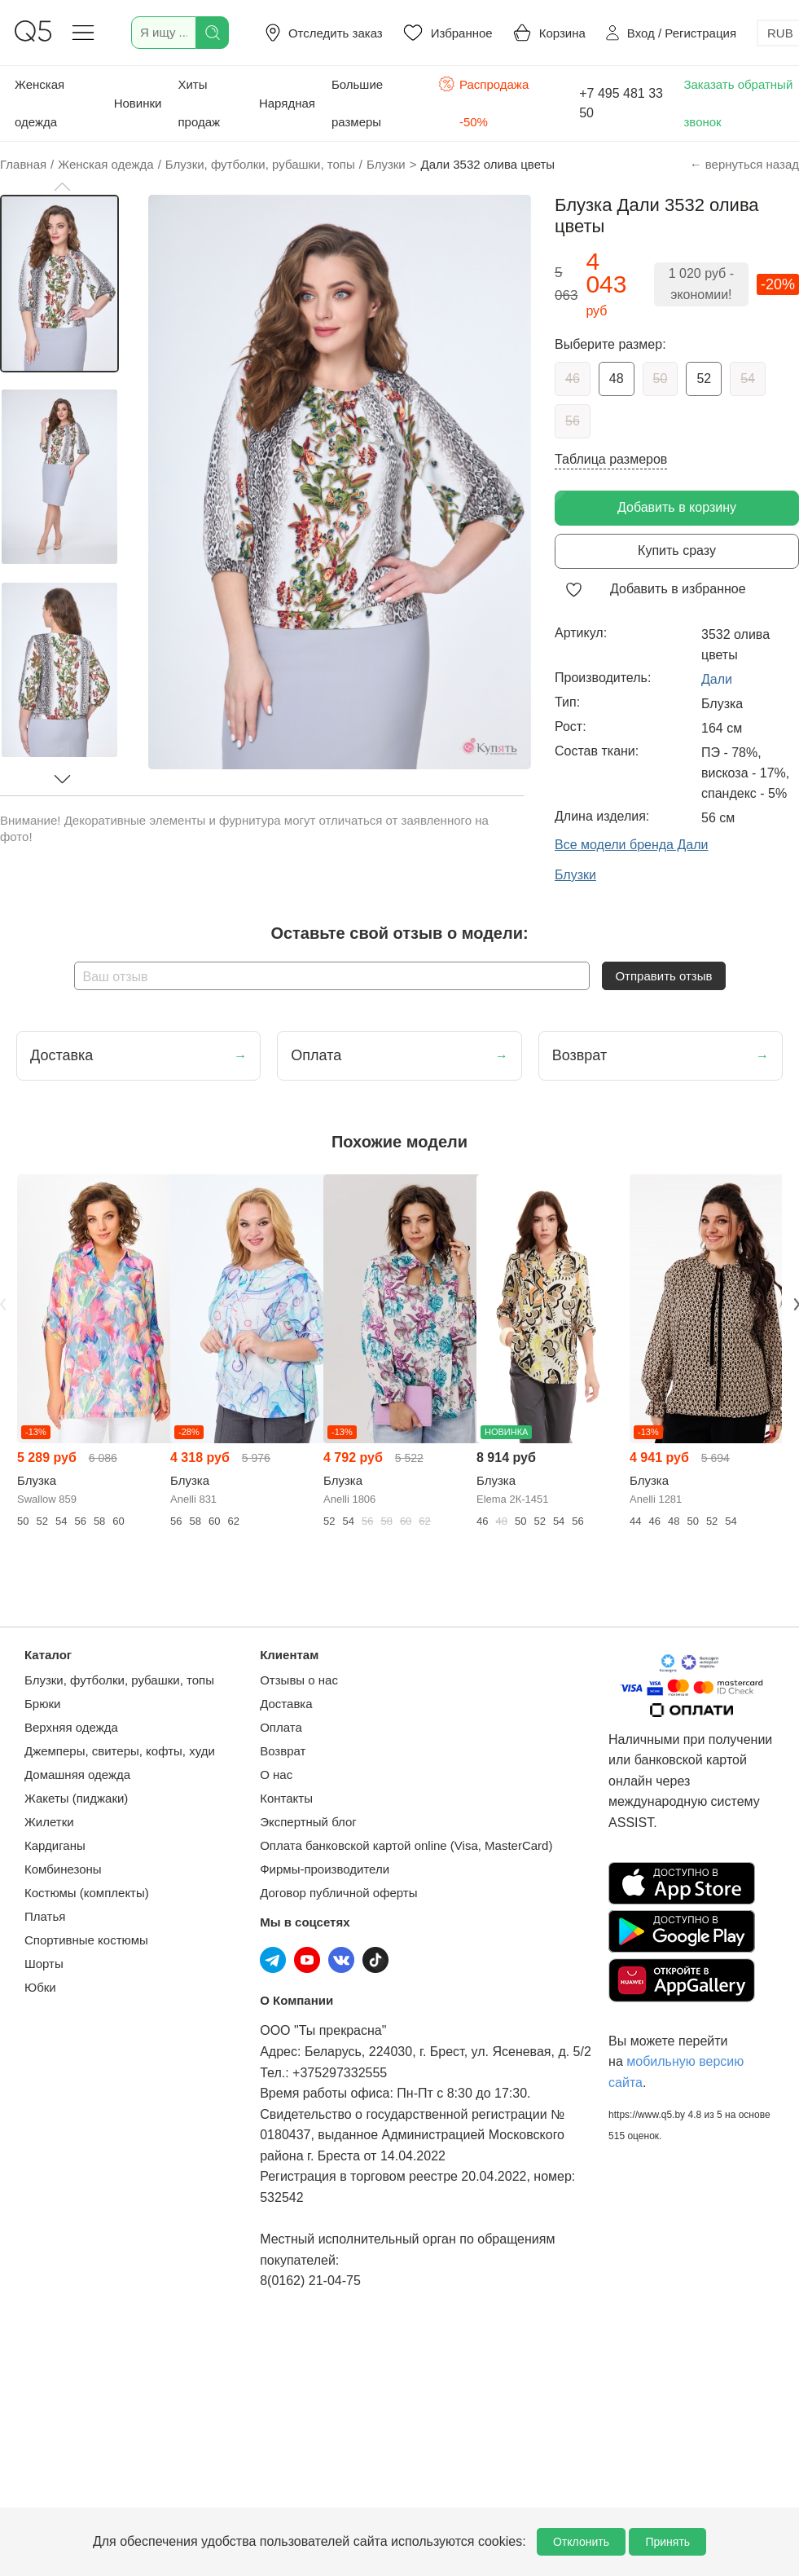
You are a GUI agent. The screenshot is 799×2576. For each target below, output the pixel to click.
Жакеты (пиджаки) (76, 1798)
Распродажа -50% (483, 101)
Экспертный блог (308, 1822)
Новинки (138, 103)
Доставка (286, 1704)
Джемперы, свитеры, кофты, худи (119, 1751)
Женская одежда (39, 103)
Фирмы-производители (324, 1869)
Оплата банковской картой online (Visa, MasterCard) (406, 1845)
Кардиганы (55, 1845)
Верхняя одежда (71, 1727)
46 (572, 378)
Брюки (42, 1704)
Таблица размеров (611, 459)
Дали (716, 679)
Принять (667, 2541)
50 (660, 378)
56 (572, 421)
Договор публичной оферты (338, 1893)
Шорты (44, 1964)
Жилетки (49, 1822)
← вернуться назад (744, 164)
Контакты (286, 1798)
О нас (276, 1774)
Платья (44, 1916)
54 (747, 378)
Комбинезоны (63, 1869)
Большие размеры (357, 103)
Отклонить (581, 2541)
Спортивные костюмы (86, 1940)
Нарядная (287, 103)
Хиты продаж (199, 103)
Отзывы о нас (299, 1680)
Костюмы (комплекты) (86, 1893)
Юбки (40, 1987)
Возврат (282, 1751)
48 (616, 378)
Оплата (281, 1727)
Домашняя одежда (77, 1774)
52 (703, 378)
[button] (62, 186)
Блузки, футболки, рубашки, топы (119, 1680)
